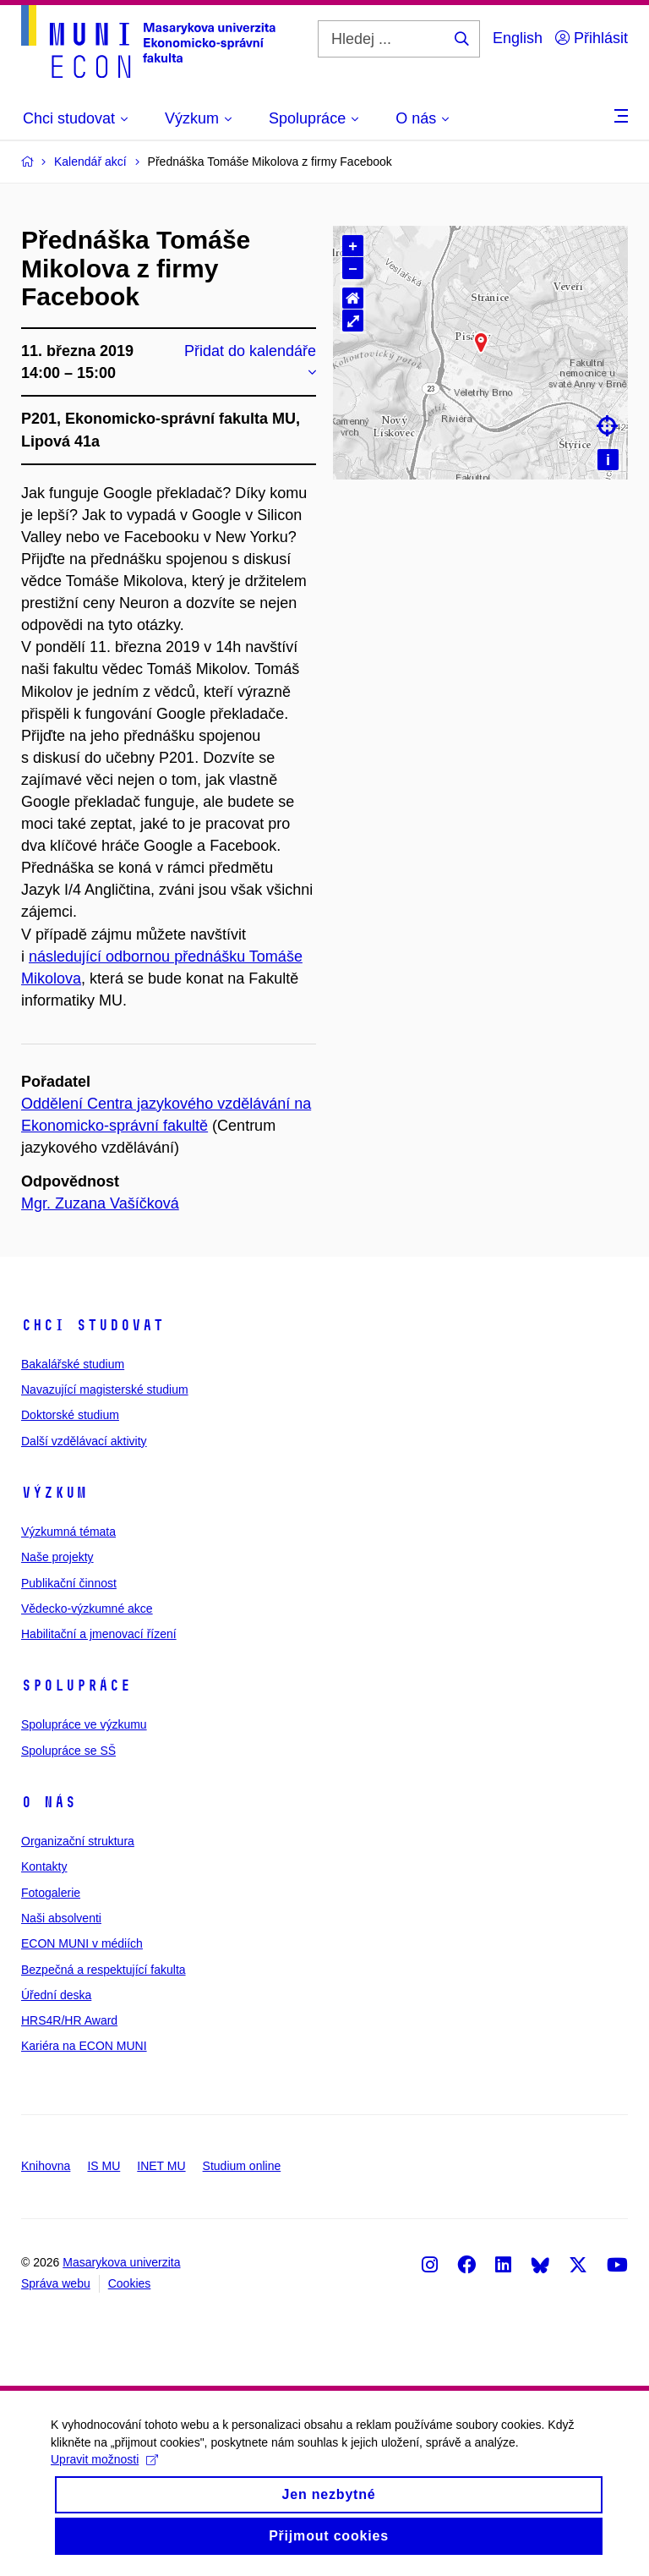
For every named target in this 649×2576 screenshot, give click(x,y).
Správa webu (55, 2283)
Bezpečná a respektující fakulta (103, 1969)
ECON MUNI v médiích (82, 1943)
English (518, 38)
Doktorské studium (70, 1415)
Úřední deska (56, 1995)
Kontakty (44, 1866)
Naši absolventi (61, 1918)
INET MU (161, 2166)
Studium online (242, 2166)
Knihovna (45, 2166)
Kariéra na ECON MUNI (84, 2046)
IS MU (103, 2166)
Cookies (129, 2283)
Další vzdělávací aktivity (84, 1441)
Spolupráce (76, 1685)
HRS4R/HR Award (69, 2020)
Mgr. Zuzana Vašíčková (100, 1203)
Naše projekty (57, 1557)
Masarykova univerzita (121, 2262)
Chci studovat (92, 1325)
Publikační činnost (69, 1583)
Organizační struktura (77, 1841)
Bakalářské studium (72, 1364)
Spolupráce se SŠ (68, 1750)
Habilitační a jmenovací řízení (99, 1634)
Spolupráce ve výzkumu (84, 1724)
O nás (48, 1802)
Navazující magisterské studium (104, 1389)
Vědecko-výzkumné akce (87, 1608)
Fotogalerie (50, 1892)
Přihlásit (591, 38)
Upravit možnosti (104, 2465)
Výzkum (54, 1492)
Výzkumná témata (68, 1531)
